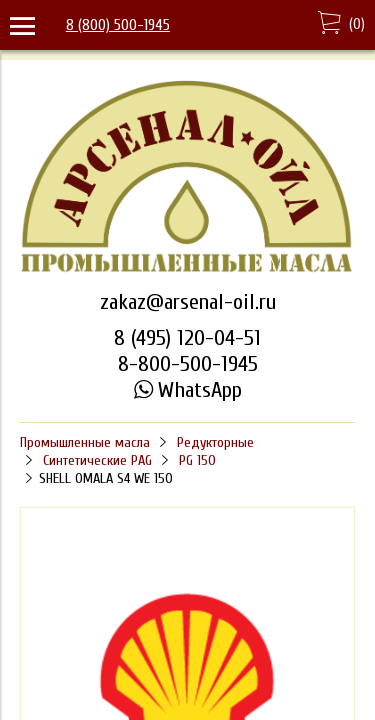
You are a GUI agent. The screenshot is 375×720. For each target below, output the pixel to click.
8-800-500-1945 (188, 364)
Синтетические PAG (97, 460)
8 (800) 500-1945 (118, 25)
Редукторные (215, 442)
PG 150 (197, 460)
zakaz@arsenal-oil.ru (188, 302)
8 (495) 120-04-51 (187, 338)
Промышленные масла (85, 442)
